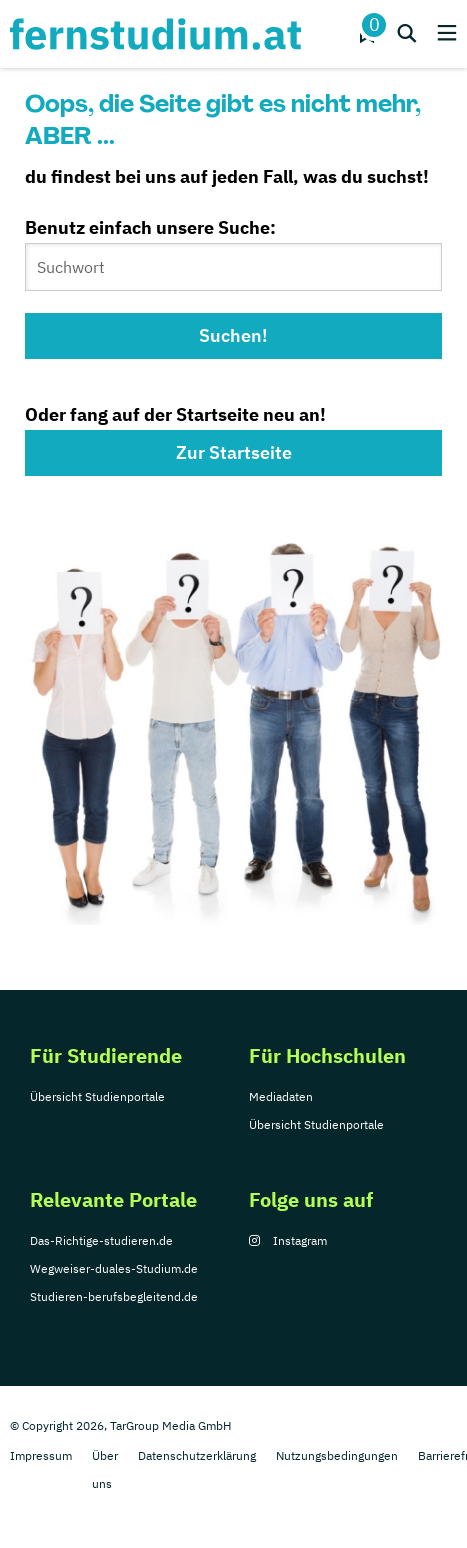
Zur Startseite (234, 452)
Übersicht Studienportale (97, 1096)
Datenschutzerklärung (197, 1455)
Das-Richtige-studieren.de (101, 1240)
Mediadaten (281, 1096)
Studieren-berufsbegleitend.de (114, 1296)
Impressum (41, 1455)
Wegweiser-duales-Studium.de (114, 1268)
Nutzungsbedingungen (337, 1455)
